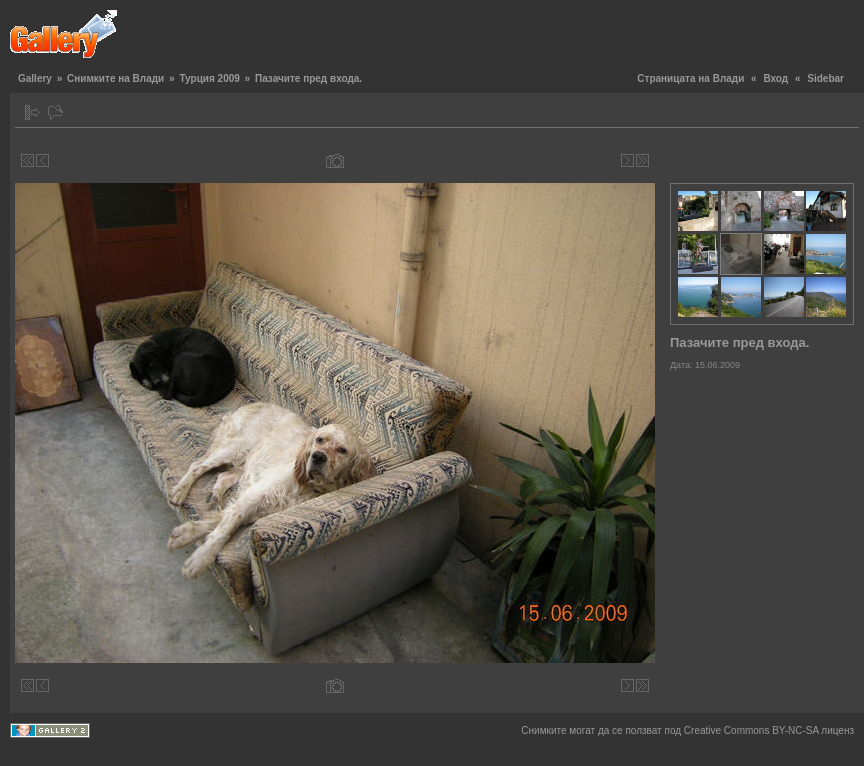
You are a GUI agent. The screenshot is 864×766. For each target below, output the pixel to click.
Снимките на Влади (115, 78)
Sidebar (825, 78)
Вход (775, 78)
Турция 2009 (209, 78)
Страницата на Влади (690, 78)
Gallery (35, 78)
